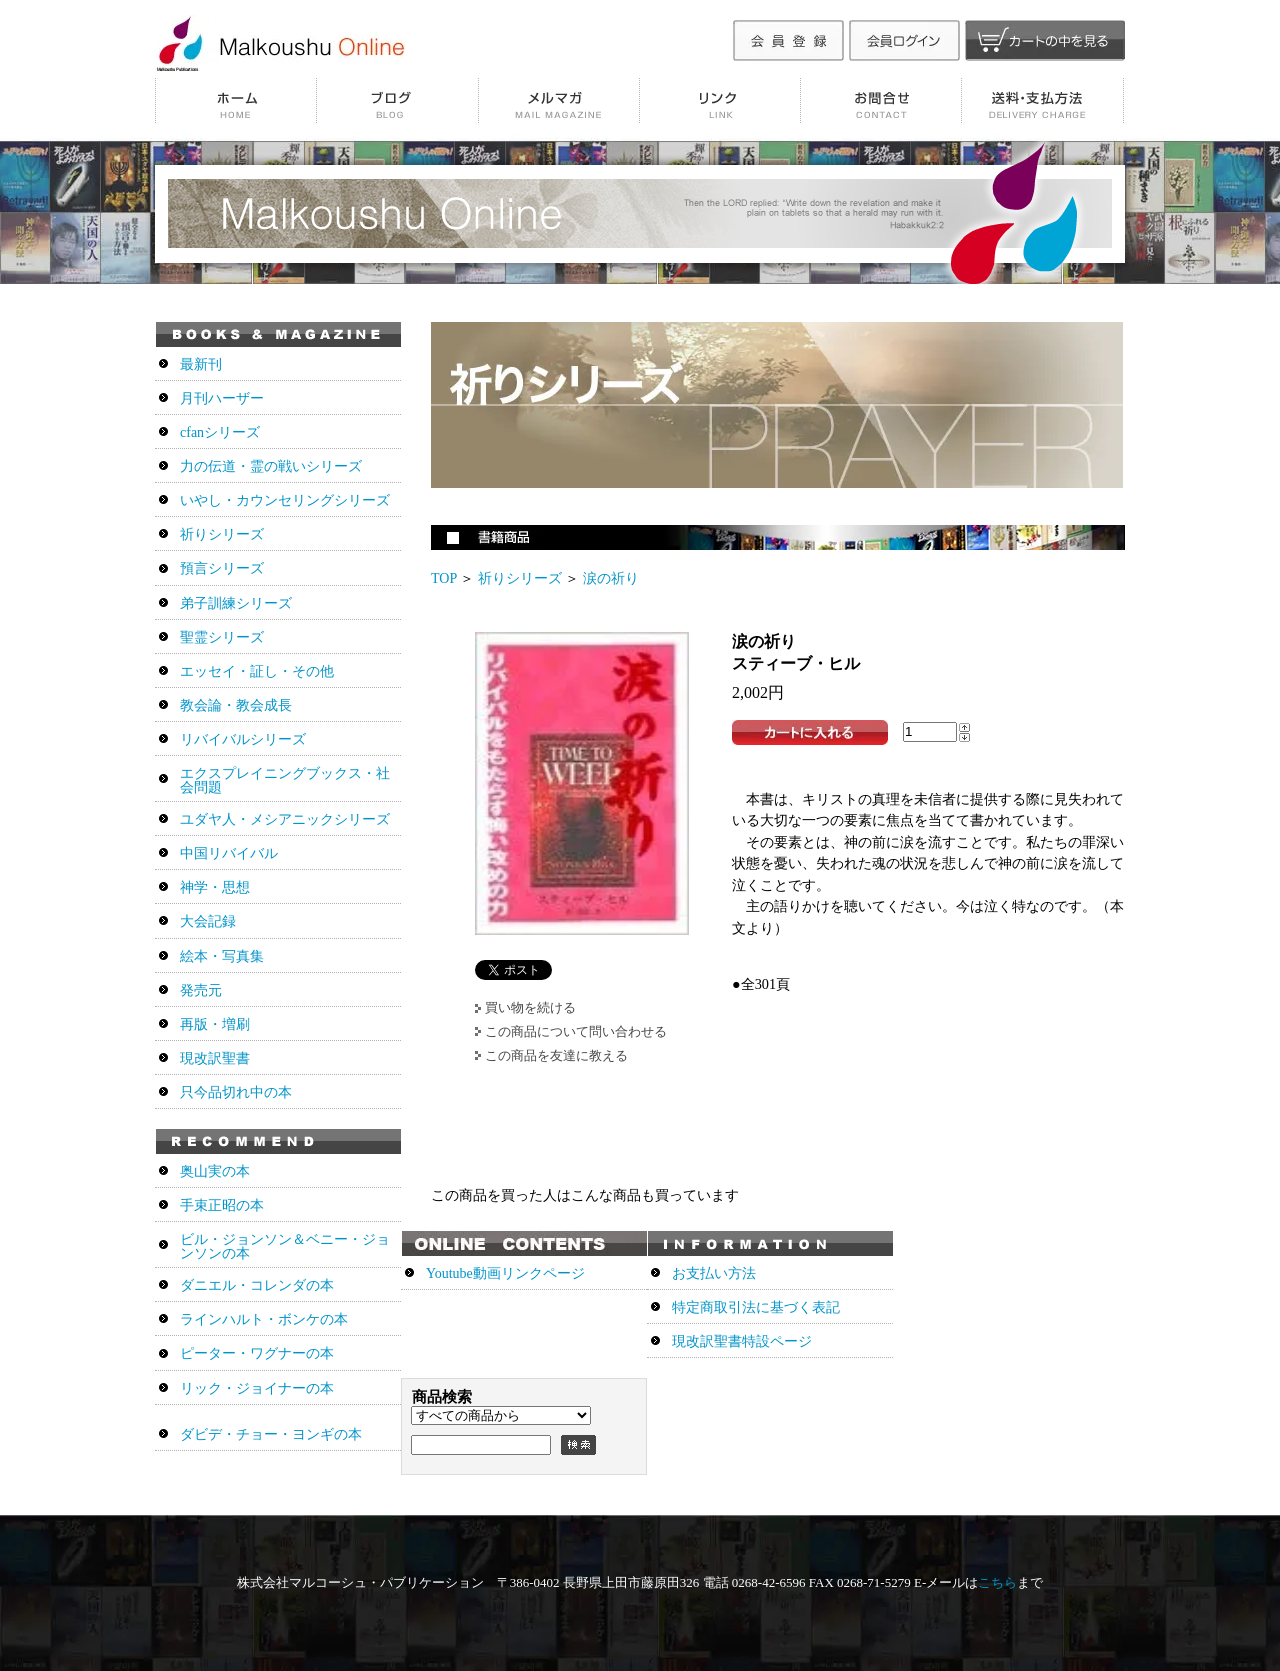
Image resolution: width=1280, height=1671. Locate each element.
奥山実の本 (215, 1171)
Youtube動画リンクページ (505, 1273)
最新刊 (201, 364)
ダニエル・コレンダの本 (257, 1285)
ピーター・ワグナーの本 (257, 1353)
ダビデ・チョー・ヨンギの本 (271, 1434)
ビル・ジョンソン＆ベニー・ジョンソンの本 (285, 1246)
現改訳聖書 (215, 1058)
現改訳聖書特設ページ (742, 1341)
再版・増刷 (215, 1024)
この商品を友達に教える (556, 1055)
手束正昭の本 (222, 1205)
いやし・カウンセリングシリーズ (285, 500)
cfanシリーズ (220, 432)
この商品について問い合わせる (576, 1031)
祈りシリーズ (520, 578)
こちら (997, 1582)
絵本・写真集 (222, 956)
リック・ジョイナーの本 (257, 1388)
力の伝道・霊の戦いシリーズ (271, 466)
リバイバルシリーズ (243, 739)
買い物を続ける (530, 1007)
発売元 (201, 990)
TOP (444, 578)
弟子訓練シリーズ (236, 603)
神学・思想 (215, 887)
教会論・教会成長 (236, 705)
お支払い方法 (714, 1273)
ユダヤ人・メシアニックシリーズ (285, 819)
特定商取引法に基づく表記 (756, 1307)
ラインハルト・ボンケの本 (264, 1319)
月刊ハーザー (222, 398)
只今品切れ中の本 (236, 1092)
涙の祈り (611, 578)
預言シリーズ (222, 568)
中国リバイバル (229, 853)
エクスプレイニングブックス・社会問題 (285, 780)
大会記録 (208, 921)
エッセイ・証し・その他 (257, 671)
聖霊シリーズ (222, 637)
